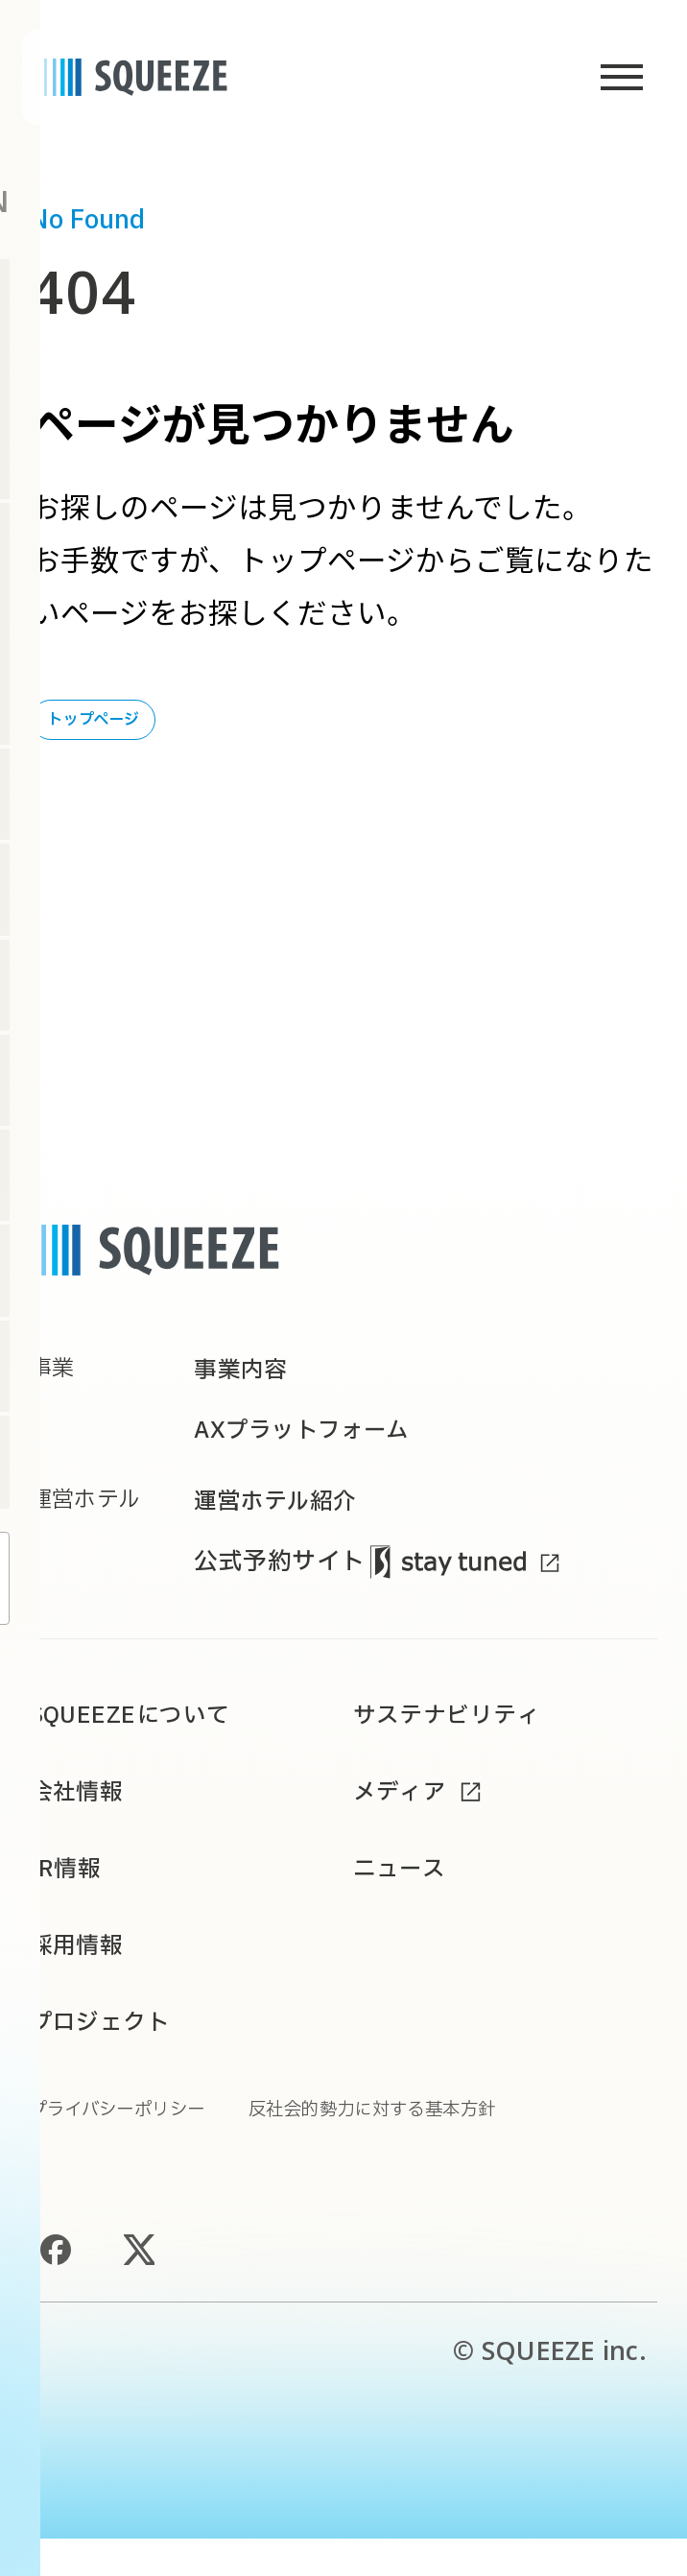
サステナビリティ (457, 1743)
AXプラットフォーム (315, 1448)
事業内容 (246, 1379)
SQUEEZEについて (142, 1743)
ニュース (405, 1899)
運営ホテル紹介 (285, 1524)
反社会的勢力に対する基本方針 (422, 2146)
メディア (406, 1820)
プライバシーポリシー (132, 2146)
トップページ (93, 719)
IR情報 (71, 1899)
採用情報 (82, 1977)
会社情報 (82, 1820)
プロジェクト (109, 2056)
